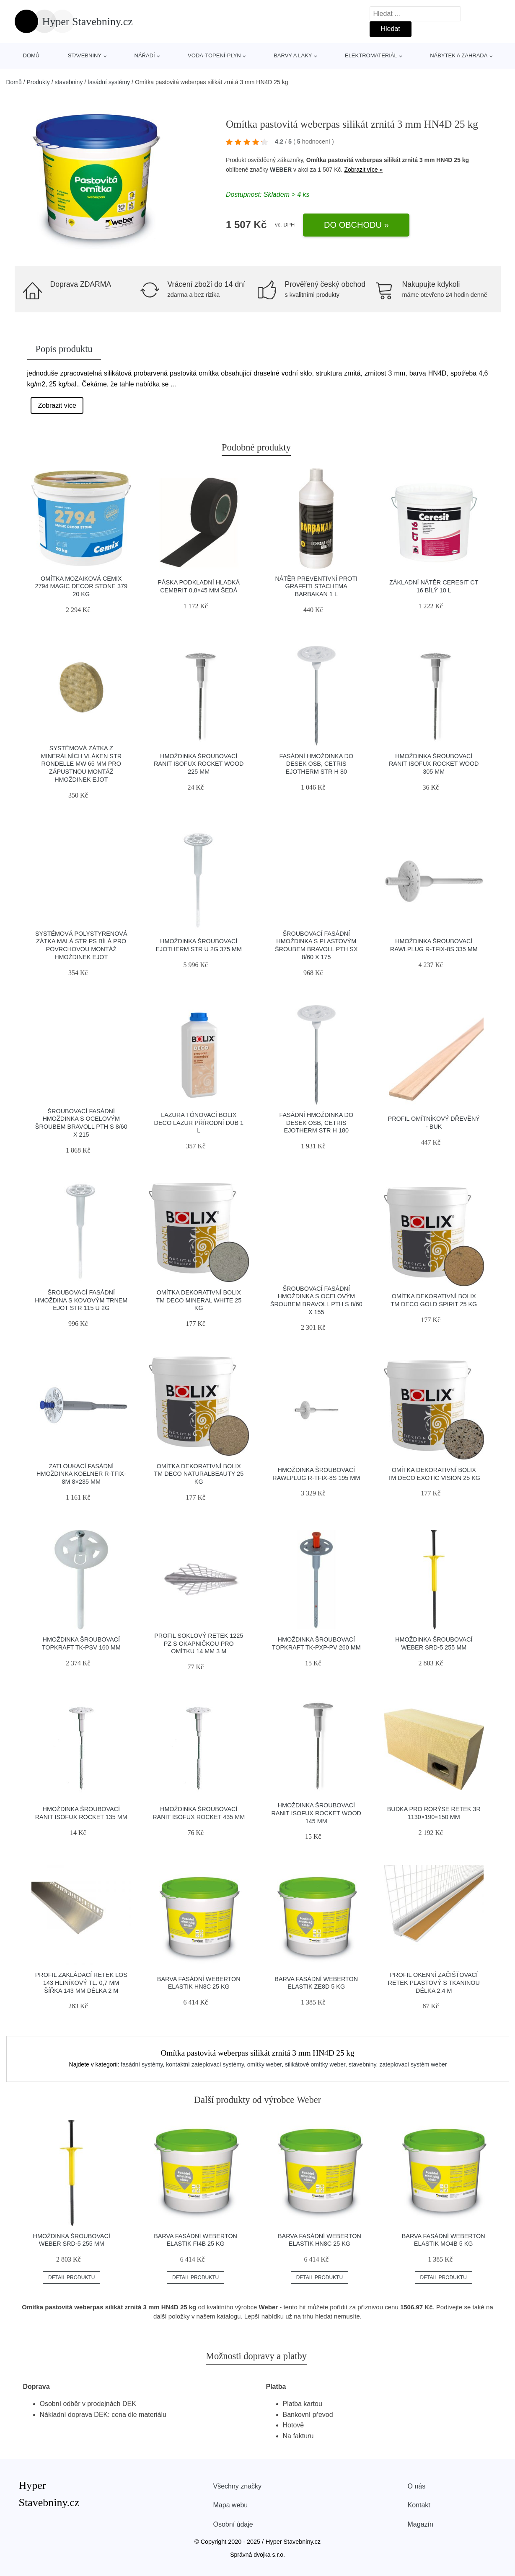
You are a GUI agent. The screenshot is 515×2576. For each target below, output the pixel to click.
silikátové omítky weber (315, 2064)
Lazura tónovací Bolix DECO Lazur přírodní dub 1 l (199, 1123)
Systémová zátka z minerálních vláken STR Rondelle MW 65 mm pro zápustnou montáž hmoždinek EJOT (81, 764)
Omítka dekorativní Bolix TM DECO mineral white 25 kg (198, 1300)
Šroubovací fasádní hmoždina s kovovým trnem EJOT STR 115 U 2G (81, 1300)
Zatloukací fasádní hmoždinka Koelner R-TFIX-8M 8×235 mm (81, 1474)
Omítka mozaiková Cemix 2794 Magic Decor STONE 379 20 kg (81, 586)
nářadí (145, 55)
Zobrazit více (57, 405)
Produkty (38, 82)
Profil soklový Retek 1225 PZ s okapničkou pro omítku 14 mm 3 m (198, 1643)
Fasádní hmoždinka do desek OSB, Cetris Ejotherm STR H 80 (316, 764)
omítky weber (264, 2064)
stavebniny (84, 55)
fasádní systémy (109, 82)
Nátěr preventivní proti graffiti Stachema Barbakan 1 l (316, 586)
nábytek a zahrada (458, 55)
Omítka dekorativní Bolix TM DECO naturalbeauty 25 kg (198, 1474)
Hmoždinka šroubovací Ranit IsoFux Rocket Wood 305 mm (434, 764)
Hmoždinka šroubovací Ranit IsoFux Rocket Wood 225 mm (199, 764)
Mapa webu (230, 2505)
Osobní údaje (233, 2524)
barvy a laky (293, 55)
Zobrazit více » (363, 169)
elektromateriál (371, 55)
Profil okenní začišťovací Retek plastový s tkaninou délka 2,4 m (434, 1982)
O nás (417, 2486)
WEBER (281, 169)
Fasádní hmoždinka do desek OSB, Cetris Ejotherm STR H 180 (316, 1123)
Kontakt (419, 2505)
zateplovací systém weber (413, 2064)
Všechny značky (237, 2486)
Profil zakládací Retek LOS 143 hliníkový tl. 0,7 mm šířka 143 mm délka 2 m (81, 1982)
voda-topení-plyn (214, 55)
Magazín (420, 2524)
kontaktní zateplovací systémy (205, 2064)
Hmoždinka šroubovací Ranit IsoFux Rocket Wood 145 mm (316, 1813)
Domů (31, 55)
